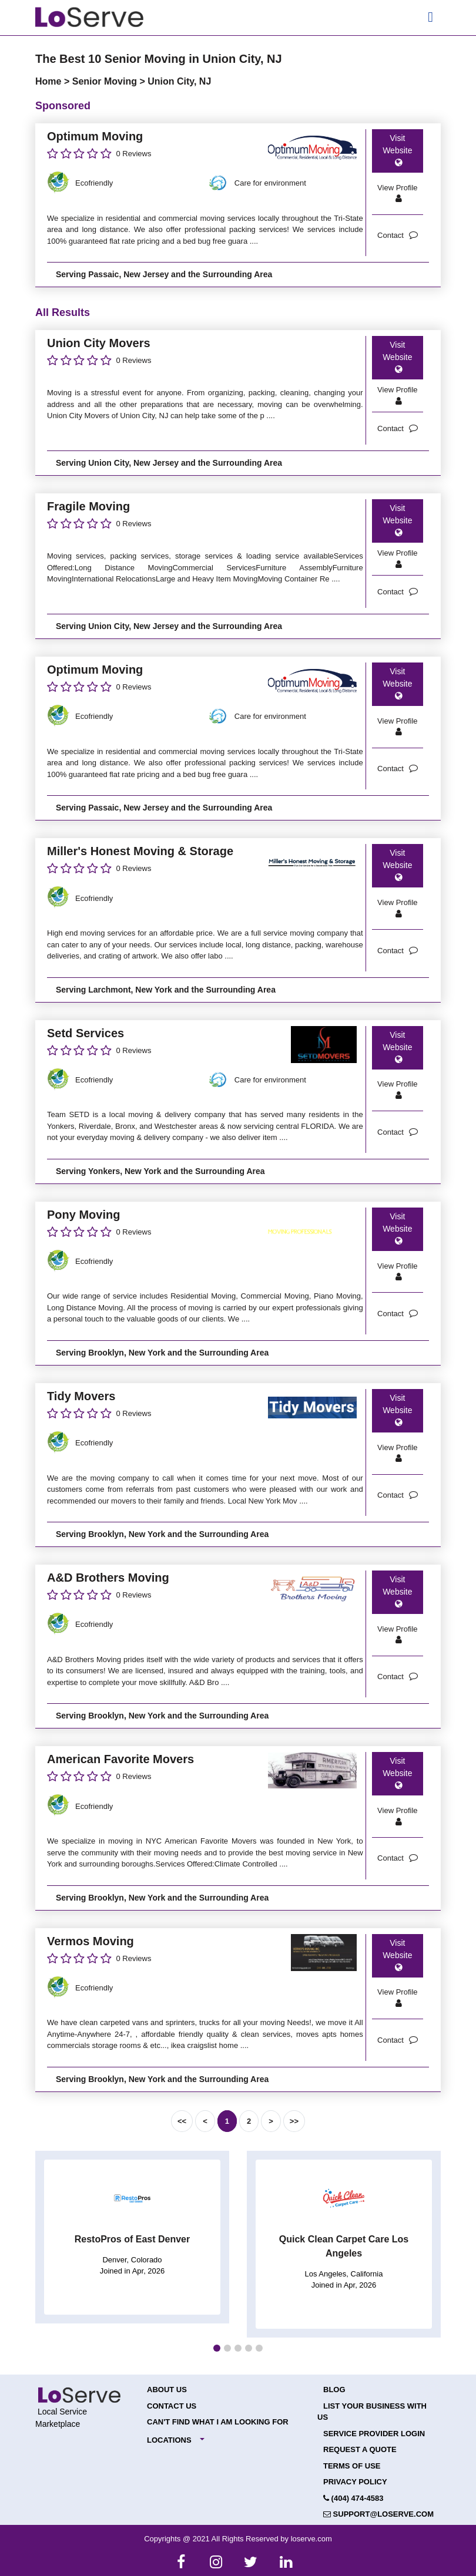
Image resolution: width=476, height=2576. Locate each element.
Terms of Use (352, 2465)
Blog (334, 2389)
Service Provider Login (374, 2433)
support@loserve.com (378, 2514)
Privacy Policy (355, 2481)
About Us (167, 2389)
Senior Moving (106, 81)
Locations (169, 2440)
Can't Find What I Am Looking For (218, 2421)
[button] (216, 2348)
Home (49, 81)
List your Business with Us (372, 2412)
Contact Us (171, 2406)
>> (294, 2121)
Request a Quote (360, 2449)
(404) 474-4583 (353, 2498)
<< (181, 2121)
